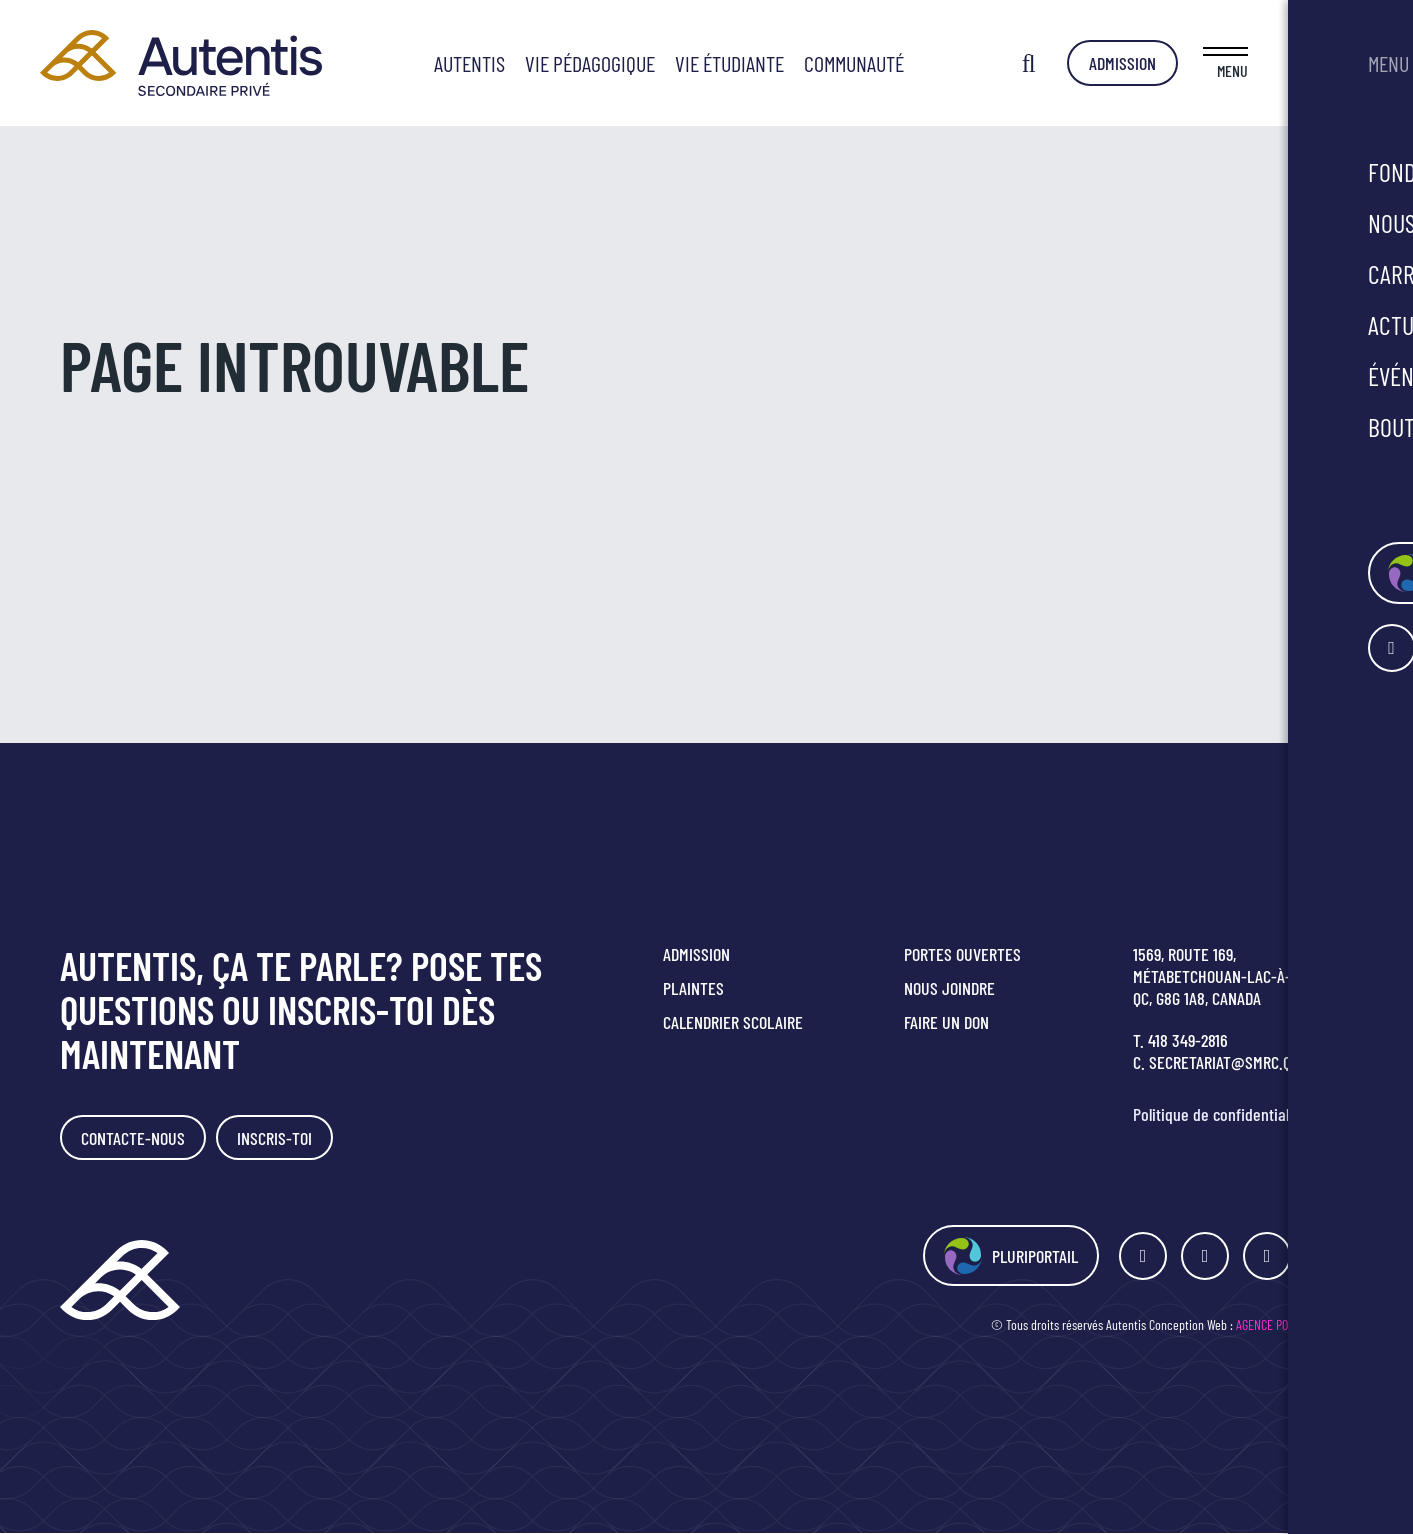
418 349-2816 (1188, 1040)
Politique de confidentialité (1219, 1114)
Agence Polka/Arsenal (1294, 1325)
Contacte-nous (134, 1138)
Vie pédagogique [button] (653, 63)
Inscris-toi (277, 1138)
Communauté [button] (917, 63)
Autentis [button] (532, 63)
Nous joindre (949, 988)
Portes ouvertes (962, 954)
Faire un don (946, 1022)
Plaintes (693, 988)
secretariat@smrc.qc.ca (1234, 1062)
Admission (1247, 63)
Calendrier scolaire (733, 1022)
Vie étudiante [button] (792, 63)
